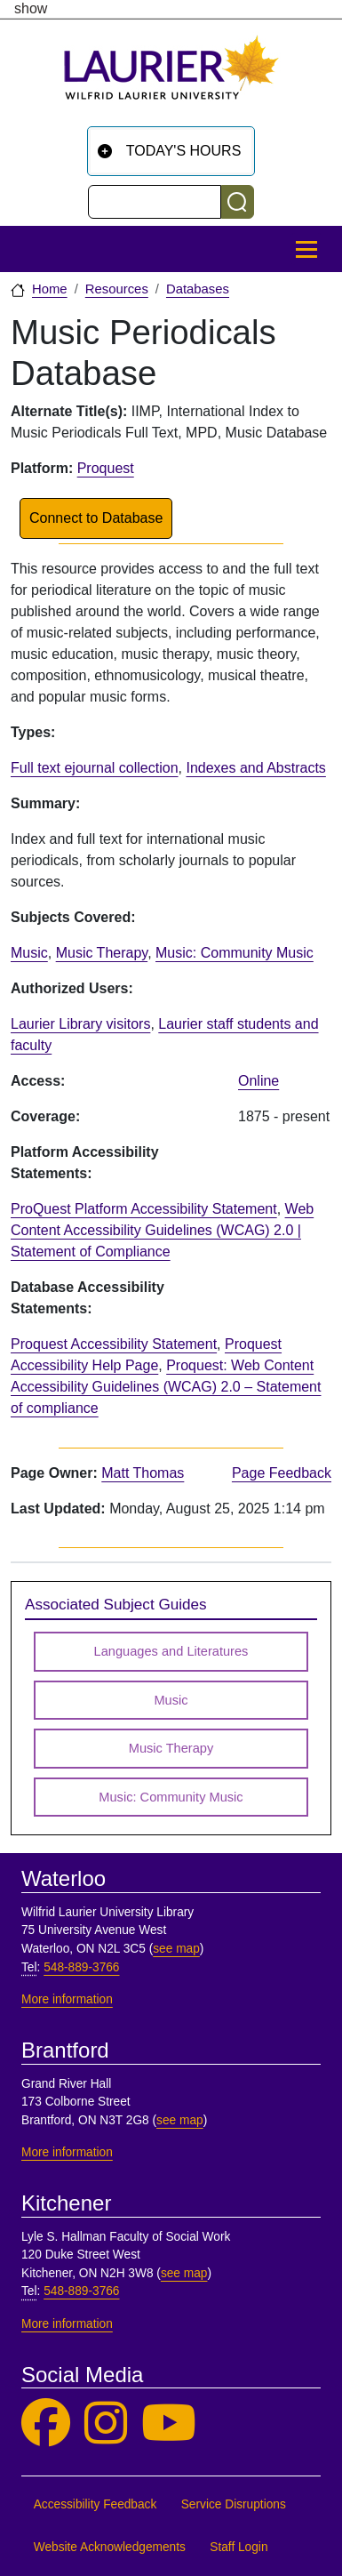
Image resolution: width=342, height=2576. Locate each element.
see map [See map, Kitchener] (184, 2273)
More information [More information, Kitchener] (67, 2324)
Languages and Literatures (171, 1651)
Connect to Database (96, 518)
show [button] (30, 9)
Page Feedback (281, 1473)
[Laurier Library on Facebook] (45, 2423)
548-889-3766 (81, 1967)
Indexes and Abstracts (255, 767)
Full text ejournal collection (95, 767)
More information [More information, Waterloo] (67, 1999)
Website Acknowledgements (110, 2547)
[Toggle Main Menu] (306, 249)
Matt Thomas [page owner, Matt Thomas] (142, 1473)
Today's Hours (184, 150)
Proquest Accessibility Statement (114, 1344)
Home (50, 289)
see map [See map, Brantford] (179, 2120)
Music (29, 952)
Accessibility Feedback (95, 2504)
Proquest (105, 468)
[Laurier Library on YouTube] (168, 2423)
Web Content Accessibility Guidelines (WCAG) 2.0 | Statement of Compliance (162, 1230)
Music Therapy (101, 952)
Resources (116, 289)
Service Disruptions (233, 2504)
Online (258, 1080)
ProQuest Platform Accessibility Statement (144, 1208)
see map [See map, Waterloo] (176, 1948)
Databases (197, 289)
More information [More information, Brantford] (67, 2152)
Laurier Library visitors (80, 1023)
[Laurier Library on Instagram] (105, 2423)
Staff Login (238, 2547)
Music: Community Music (234, 952)
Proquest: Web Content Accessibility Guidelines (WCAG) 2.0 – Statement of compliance (166, 1387)
